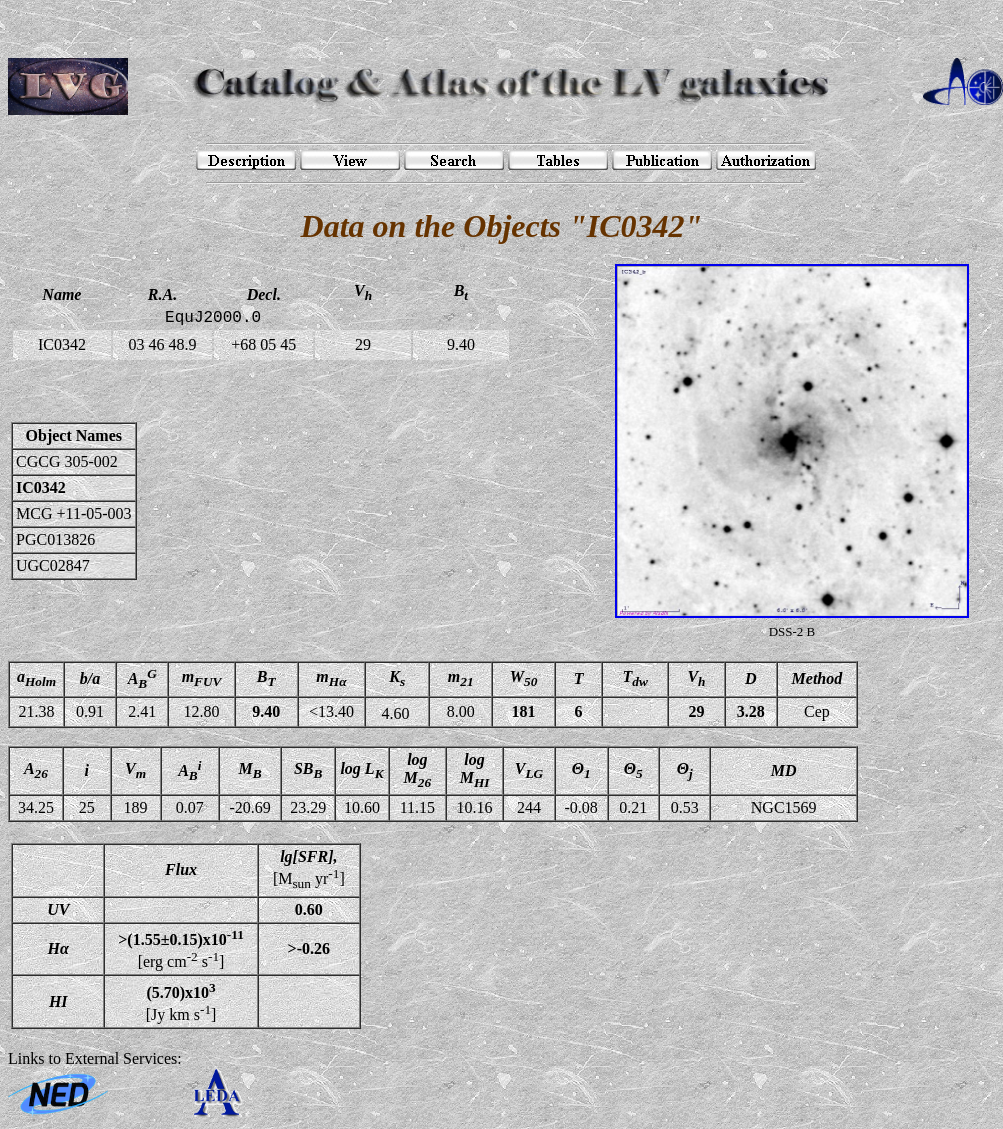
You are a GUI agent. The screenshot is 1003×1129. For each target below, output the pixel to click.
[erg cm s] (181, 949)
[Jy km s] (181, 1001)
